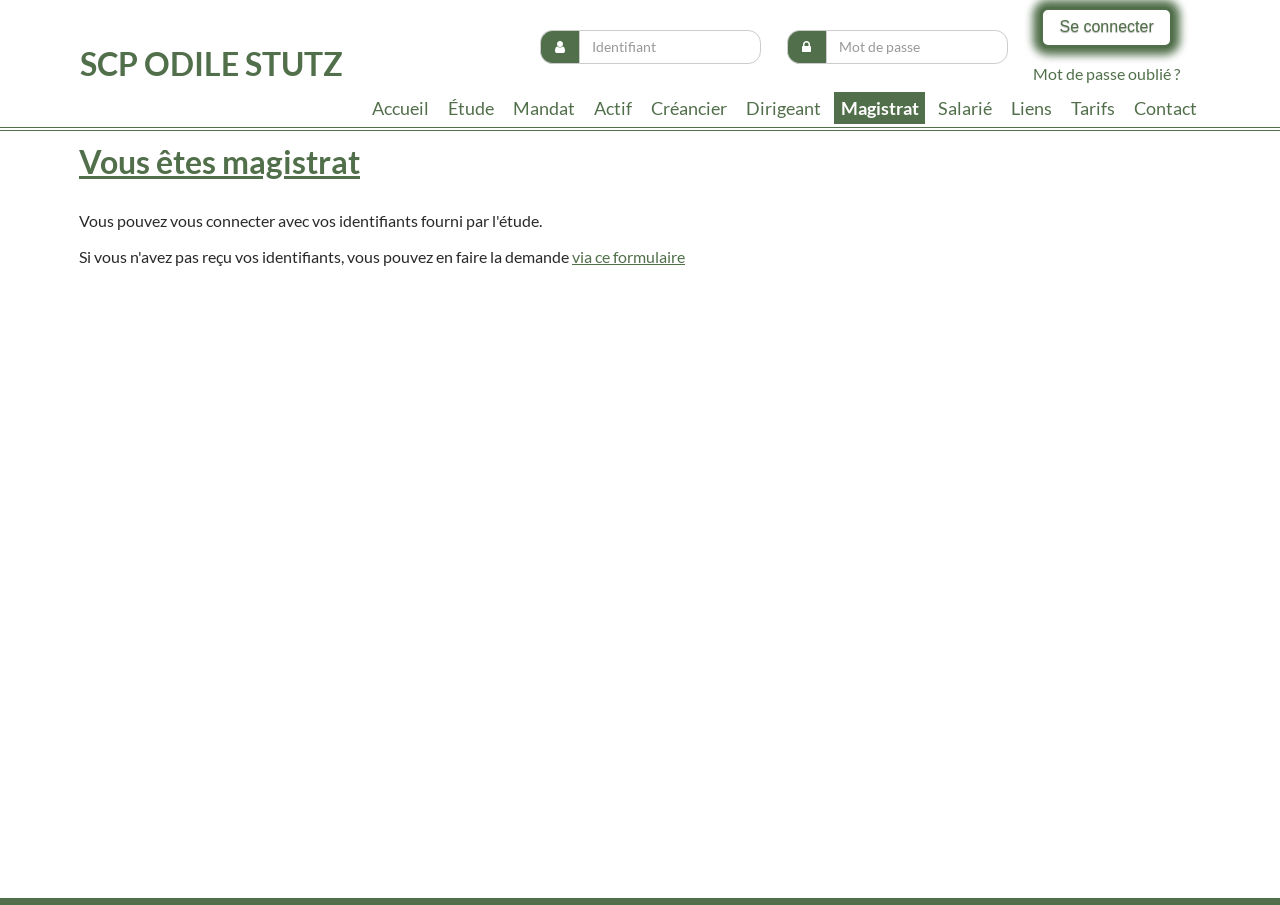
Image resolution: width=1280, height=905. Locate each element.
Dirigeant (783, 108)
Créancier (689, 108)
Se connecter (1106, 26)
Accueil (400, 108)
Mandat (544, 108)
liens (1031, 108)
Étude (471, 108)
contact (1165, 108)
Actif (613, 108)
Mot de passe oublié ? (1106, 73)
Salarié (965, 108)
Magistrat (880, 108)
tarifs (1093, 108)
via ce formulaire (628, 256)
